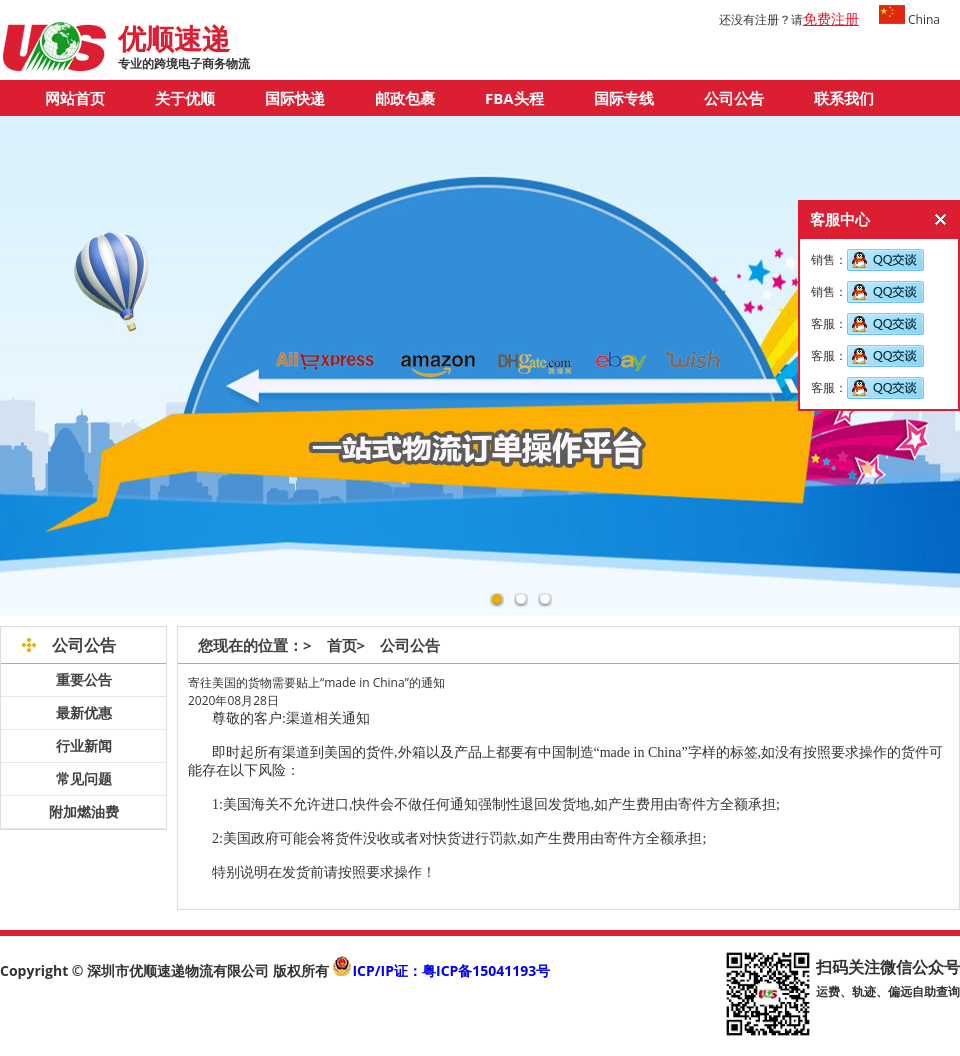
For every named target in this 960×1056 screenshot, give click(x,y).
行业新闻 (84, 745)
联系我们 (844, 98)
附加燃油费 (84, 811)
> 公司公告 (406, 645)
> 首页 (330, 645)
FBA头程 (514, 98)
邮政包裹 (405, 98)
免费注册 (831, 18)
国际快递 (295, 98)
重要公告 (84, 679)
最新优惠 (84, 712)
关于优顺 (185, 98)
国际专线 (624, 98)
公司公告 (734, 98)
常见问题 (84, 778)
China (909, 19)
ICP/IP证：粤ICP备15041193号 (451, 970)
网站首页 (75, 98)
